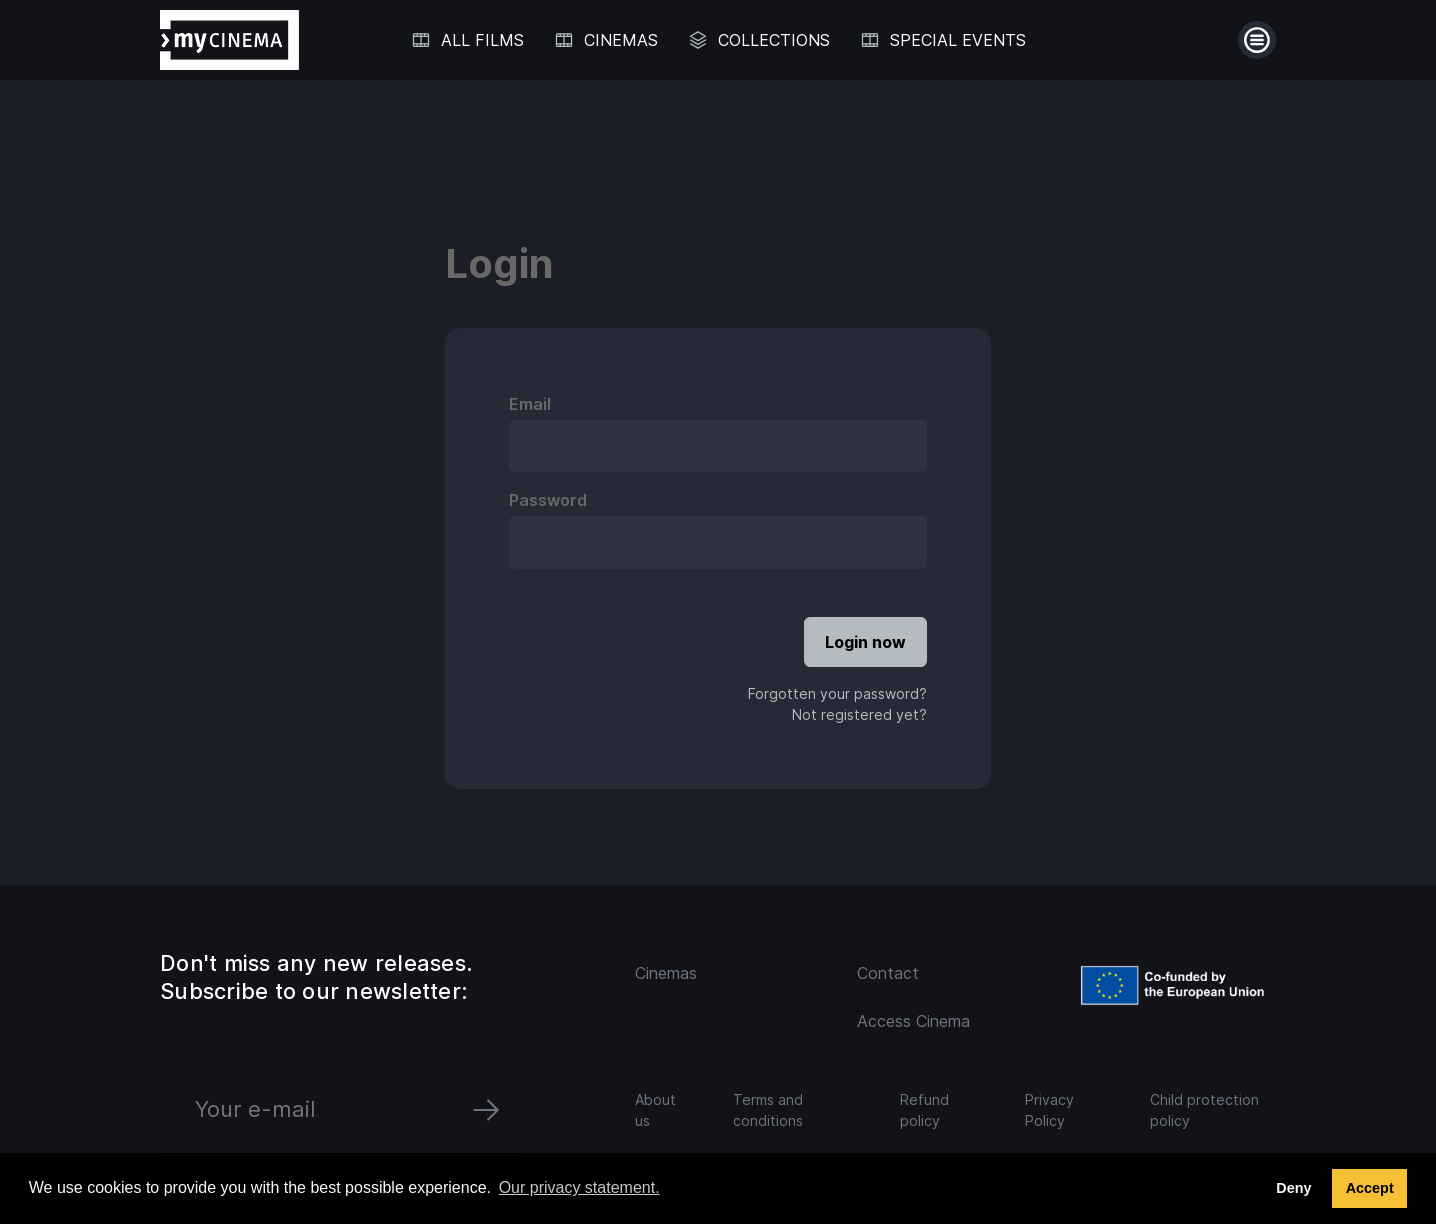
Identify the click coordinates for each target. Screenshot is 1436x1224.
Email (530, 404)
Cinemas (666, 973)
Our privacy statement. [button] (579, 1187)
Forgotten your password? (837, 693)
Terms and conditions (768, 1110)
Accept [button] (1370, 1188)
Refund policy (924, 1110)
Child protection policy (1204, 1110)
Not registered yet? (859, 714)
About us (655, 1110)
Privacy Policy (1049, 1110)
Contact (888, 973)
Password (548, 500)
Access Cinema (913, 1021)
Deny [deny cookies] (1293, 1188)
